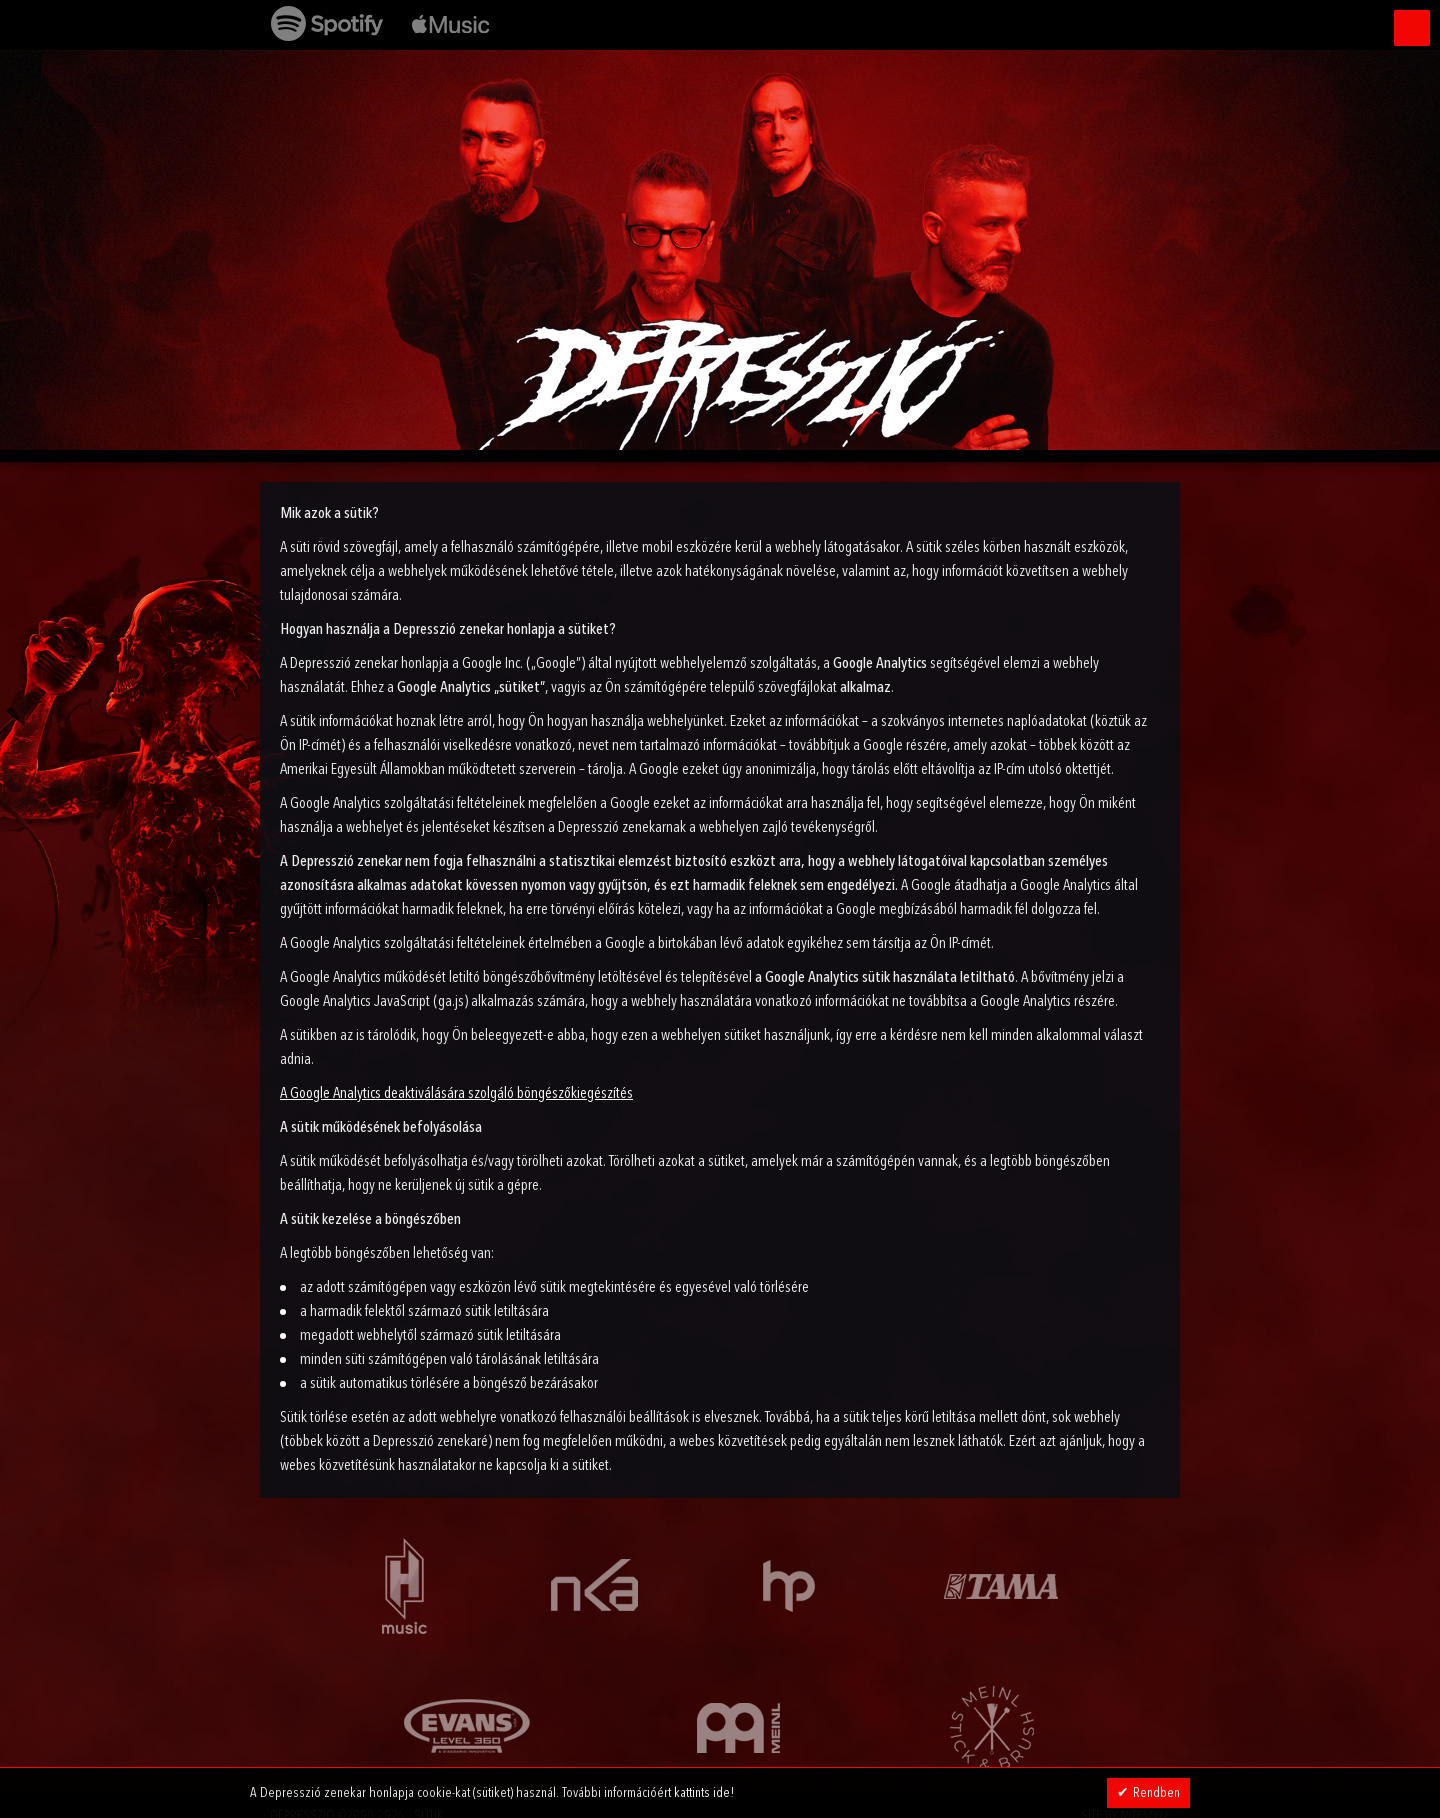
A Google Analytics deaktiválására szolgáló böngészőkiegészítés (456, 1094)
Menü (1412, 28)
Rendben (1156, 1793)
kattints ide (702, 1793)
